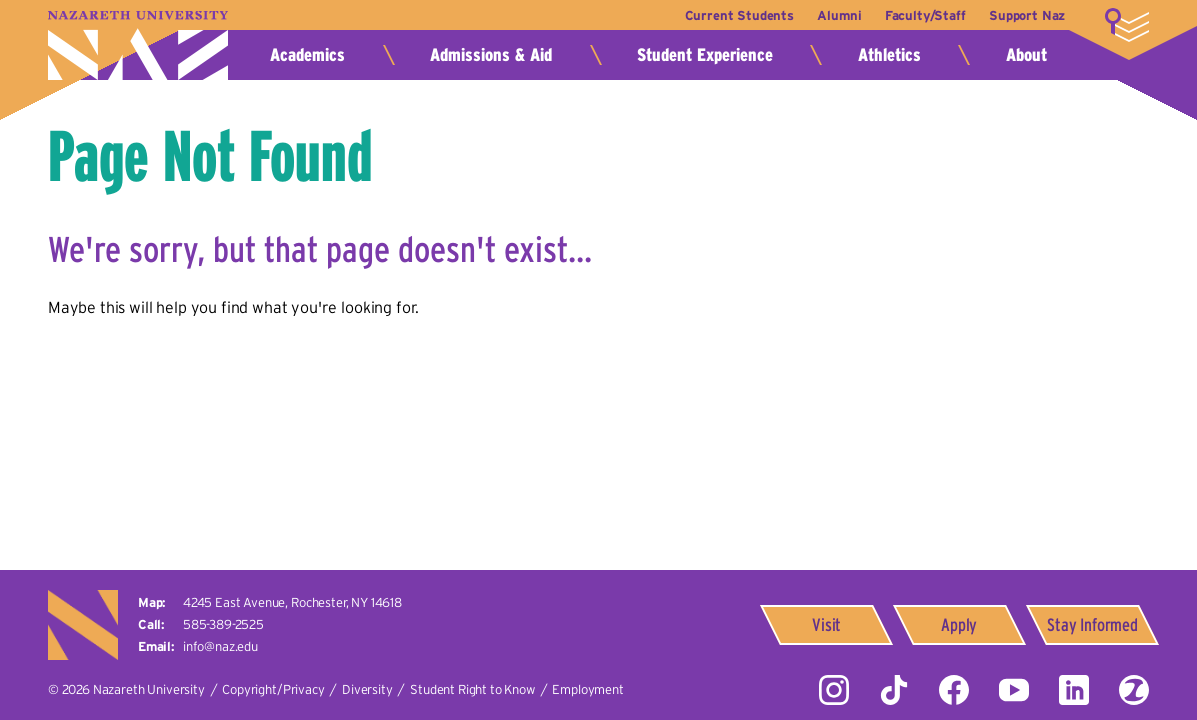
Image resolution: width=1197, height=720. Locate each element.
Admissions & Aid (491, 55)
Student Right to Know (472, 689)
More (1127, 25)
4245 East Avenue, (292, 602)
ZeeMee (1134, 690)
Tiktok (894, 690)
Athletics (889, 55)
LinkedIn (1074, 690)
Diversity (367, 689)
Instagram (834, 690)
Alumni (834, 15)
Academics (307, 55)
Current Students (731, 15)
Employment (587, 689)
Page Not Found (210, 156)
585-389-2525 (223, 624)
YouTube (1014, 690)
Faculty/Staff (922, 15)
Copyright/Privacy (273, 689)
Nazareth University (138, 45)
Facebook (954, 690)
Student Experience (705, 55)
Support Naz (1027, 15)
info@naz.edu (220, 646)
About (1026, 55)
